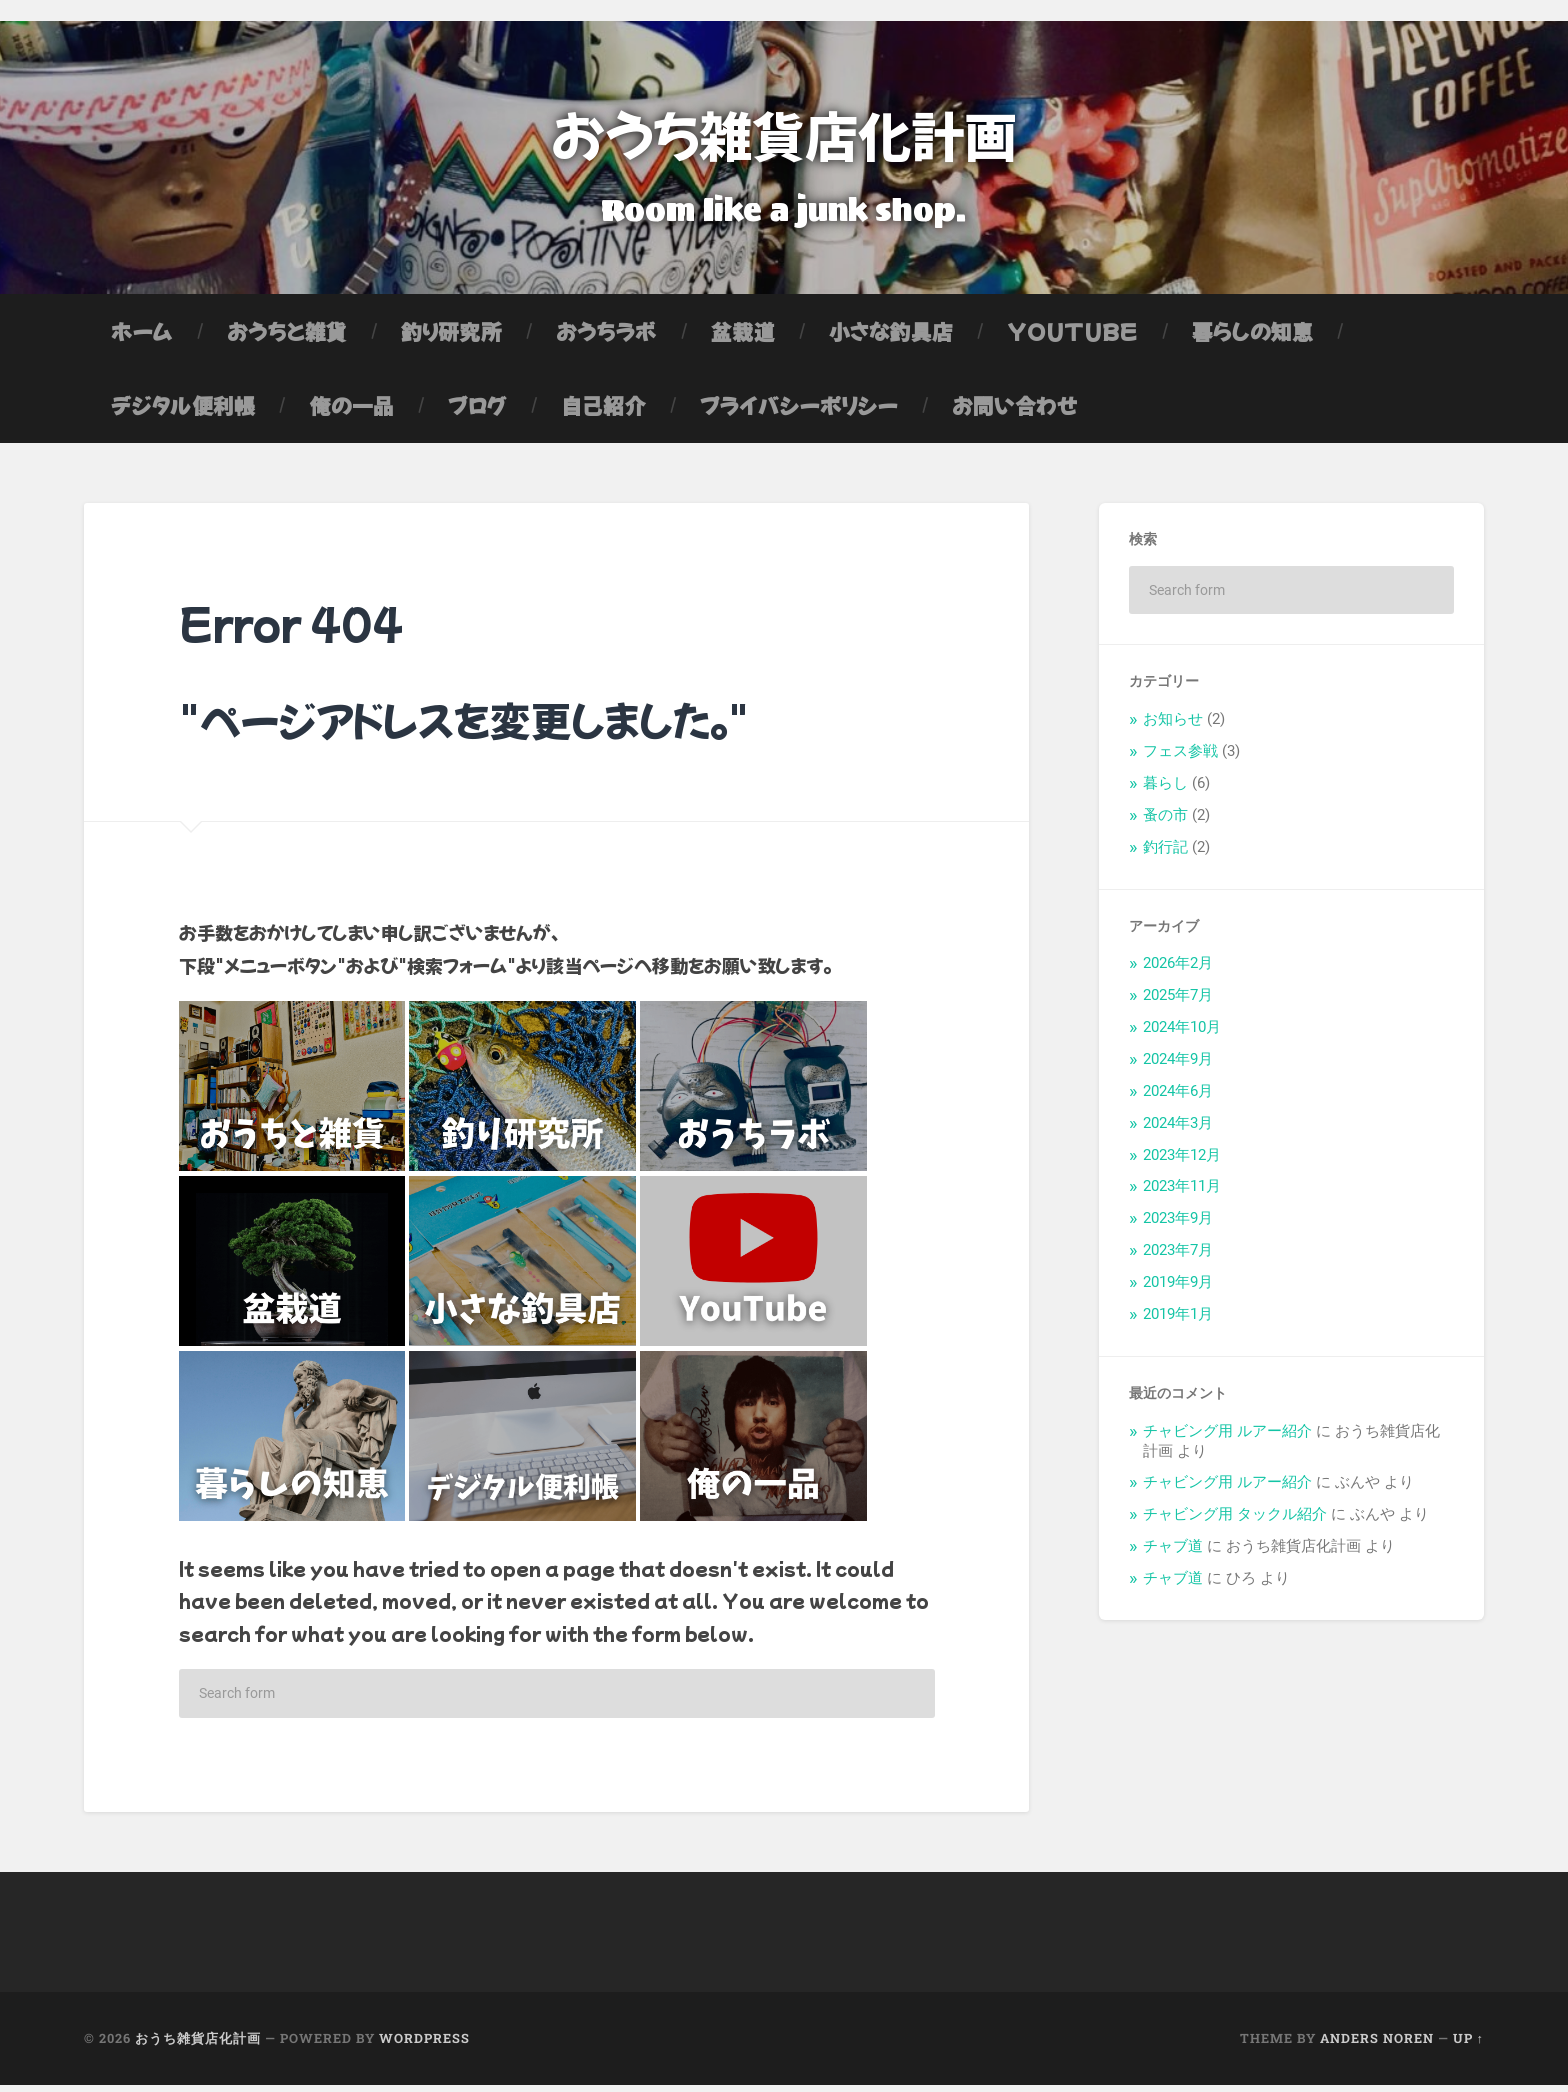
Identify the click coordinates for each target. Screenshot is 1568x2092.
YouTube (1072, 338)
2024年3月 (1178, 1130)
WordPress (424, 2046)
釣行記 (1165, 854)
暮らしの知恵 (1252, 338)
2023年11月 (1182, 1194)
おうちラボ (606, 338)
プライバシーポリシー (799, 412)
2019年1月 (1178, 1321)
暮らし (1165, 790)
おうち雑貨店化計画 (784, 134)
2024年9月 (1178, 1066)
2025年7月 (1178, 1002)
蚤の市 (1165, 822)
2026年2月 (1178, 970)
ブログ (477, 412)
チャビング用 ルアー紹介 (1227, 1438)
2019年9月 (1178, 1289)
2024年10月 (1182, 1034)
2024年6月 (1178, 1098)
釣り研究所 (451, 338)
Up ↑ (1468, 2046)
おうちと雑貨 (287, 338)
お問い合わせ (1015, 412)
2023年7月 (1178, 1257)
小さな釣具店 (891, 338)
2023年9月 (1178, 1225)
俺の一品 (351, 412)
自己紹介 (603, 412)
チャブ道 (1173, 1553)
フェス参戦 (1180, 758)
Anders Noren (1377, 2046)
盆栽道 (743, 338)
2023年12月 (1182, 1162)
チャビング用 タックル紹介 (1235, 1521)
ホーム (142, 338)
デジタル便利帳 (183, 412)
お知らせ (1173, 726)
